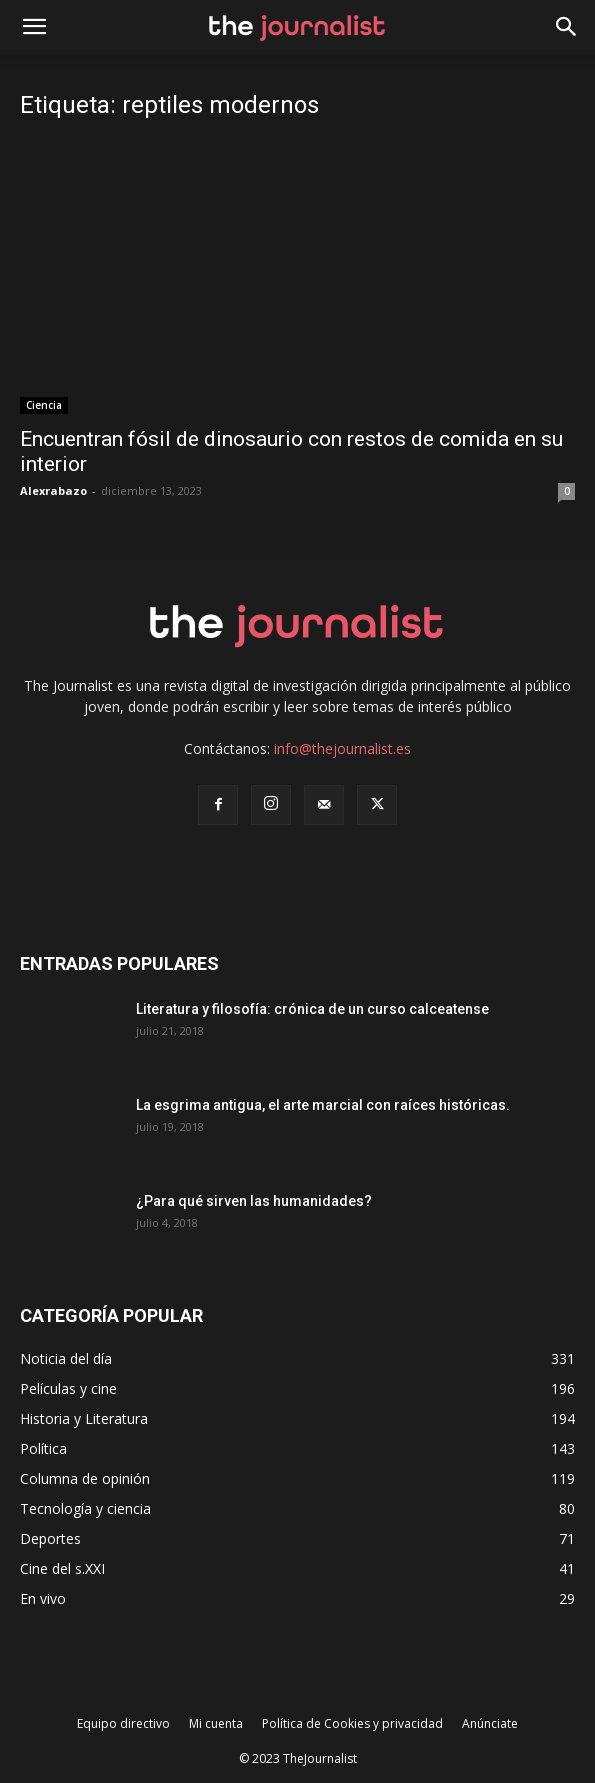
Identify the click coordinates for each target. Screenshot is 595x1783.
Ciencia (44, 405)
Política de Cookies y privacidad (352, 1723)
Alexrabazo (53, 490)
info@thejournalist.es (342, 748)
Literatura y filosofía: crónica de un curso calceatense (312, 1009)
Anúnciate (490, 1723)
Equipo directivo (123, 1723)
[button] (567, 27)
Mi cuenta (216, 1723)
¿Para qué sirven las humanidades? (254, 1201)
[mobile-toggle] (34, 27)
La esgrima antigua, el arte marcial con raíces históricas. (323, 1105)
